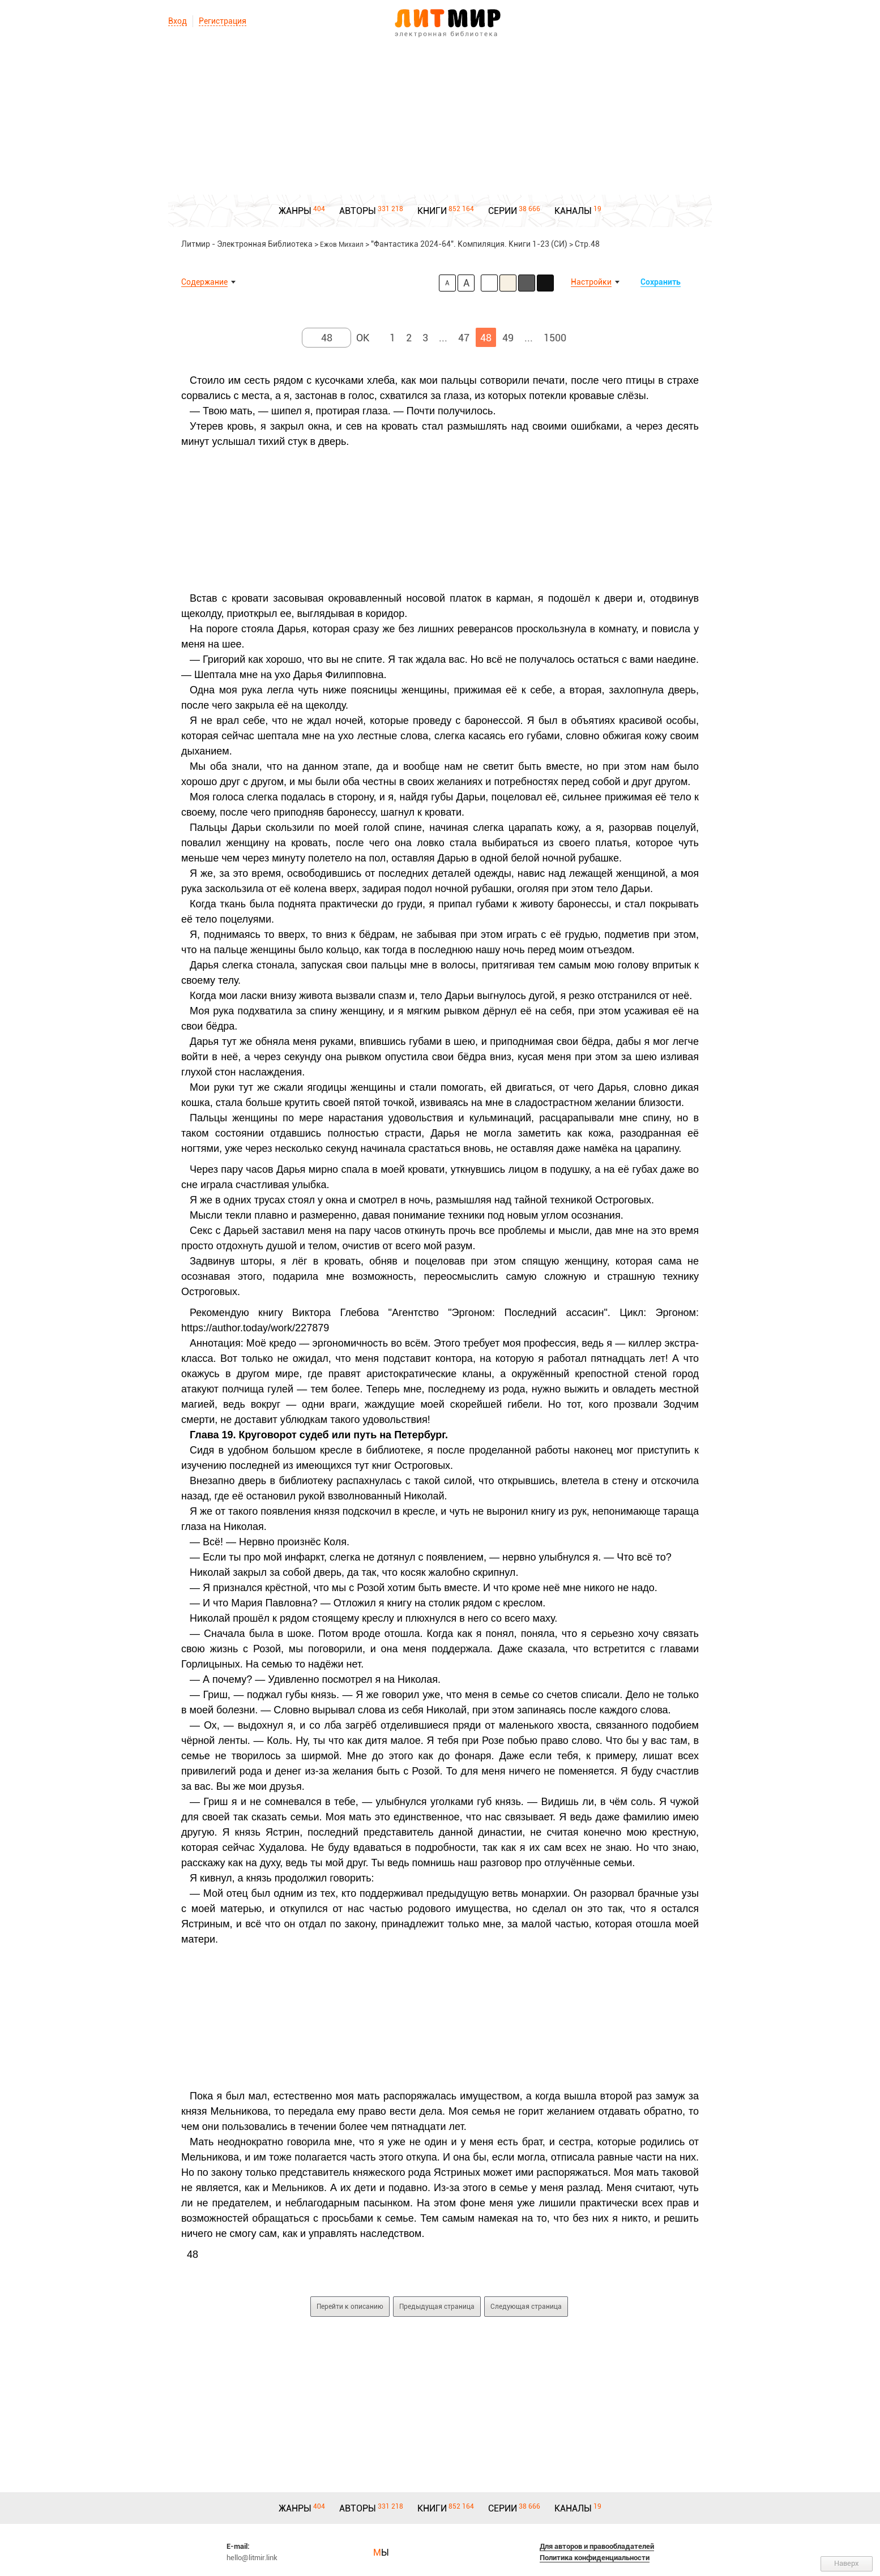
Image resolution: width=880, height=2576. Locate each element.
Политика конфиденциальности (595, 2557)
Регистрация (222, 20)
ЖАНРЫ (295, 210)
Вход (177, 20)
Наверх (846, 2563)
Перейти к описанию (350, 2307)
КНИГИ (432, 210)
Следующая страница (526, 2307)
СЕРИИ (502, 210)
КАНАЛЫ (573, 210)
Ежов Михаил (342, 244)
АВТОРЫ (357, 210)
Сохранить (660, 281)
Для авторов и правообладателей (597, 2546)
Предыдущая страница (437, 2307)
